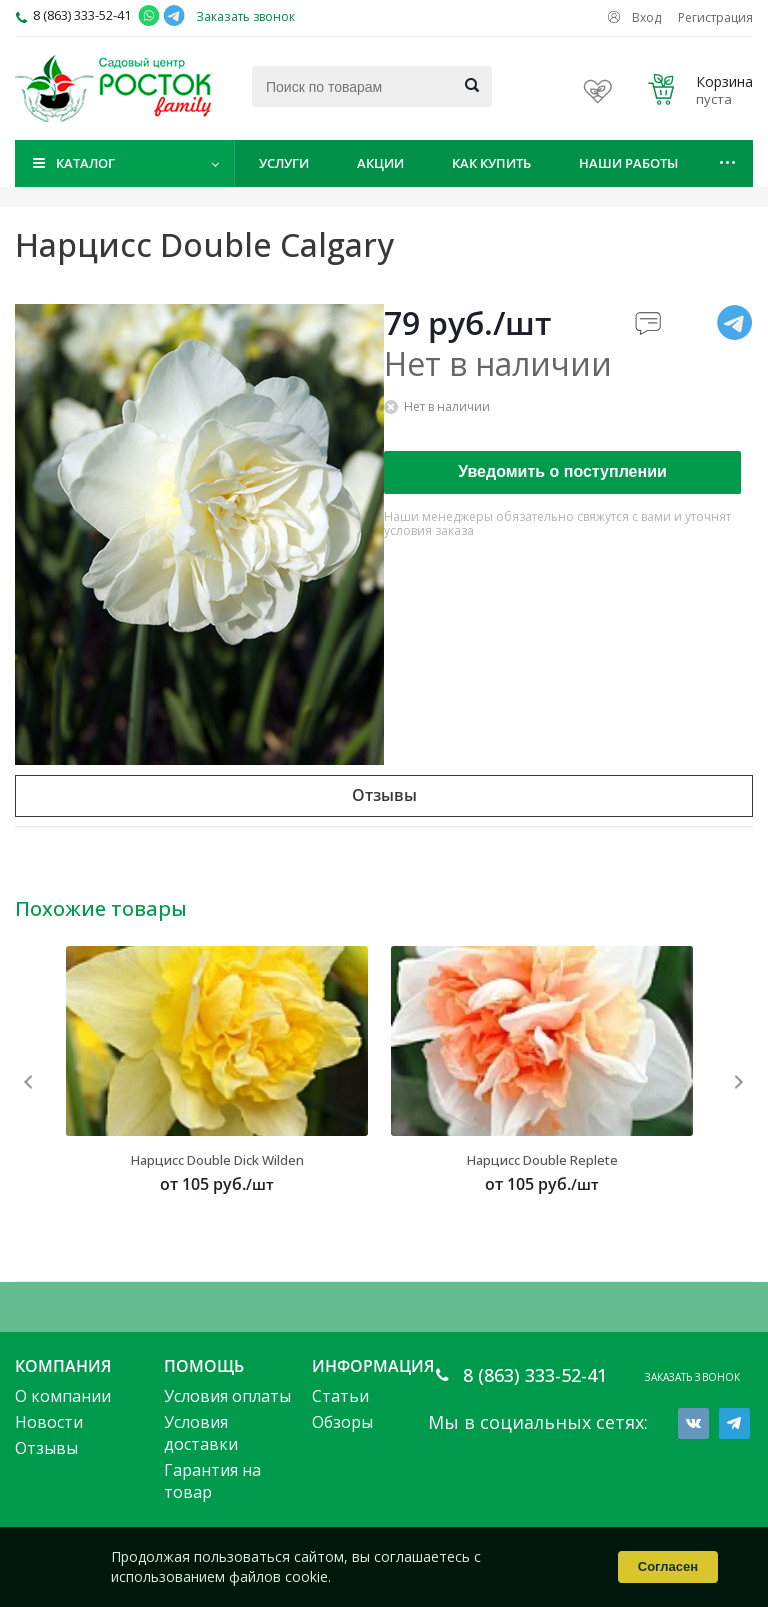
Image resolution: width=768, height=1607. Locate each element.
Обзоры (342, 1422)
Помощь (204, 1366)
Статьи (340, 1396)
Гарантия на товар (212, 1481)
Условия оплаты (227, 1396)
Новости (49, 1422)
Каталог (85, 163)
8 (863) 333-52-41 (82, 15)
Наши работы (628, 163)
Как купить (491, 163)
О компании (63, 1396)
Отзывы (46, 1448)
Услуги (284, 163)
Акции (380, 163)
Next (738, 1082)
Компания (63, 1366)
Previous (29, 1082)
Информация (373, 1366)
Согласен (668, 1566)
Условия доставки (201, 1433)
